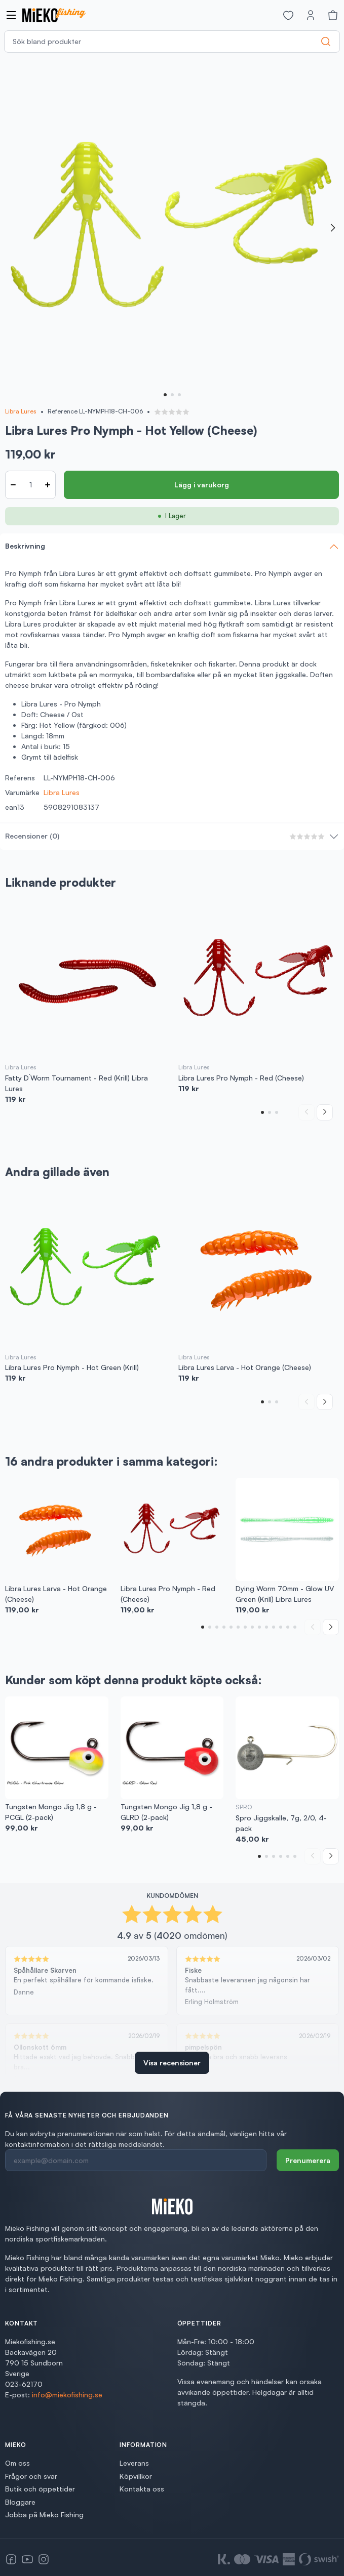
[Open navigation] (11, 15)
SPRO (244, 1807)
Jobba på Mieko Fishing (44, 2514)
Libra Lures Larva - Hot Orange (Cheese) (244, 1367)
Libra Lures (20, 411)
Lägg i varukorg (201, 484)
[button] (165, 394)
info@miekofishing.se (67, 2394)
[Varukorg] (333, 15)
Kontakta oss (142, 2488)
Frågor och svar (31, 2476)
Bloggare (20, 2502)
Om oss (17, 2463)
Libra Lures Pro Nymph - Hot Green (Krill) (72, 1367)
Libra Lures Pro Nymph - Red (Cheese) (241, 1077)
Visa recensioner (172, 2062)
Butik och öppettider (40, 2488)
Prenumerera (307, 2160)
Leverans (134, 2463)
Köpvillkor (136, 2476)
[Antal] (30, 485)
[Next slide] (333, 228)
